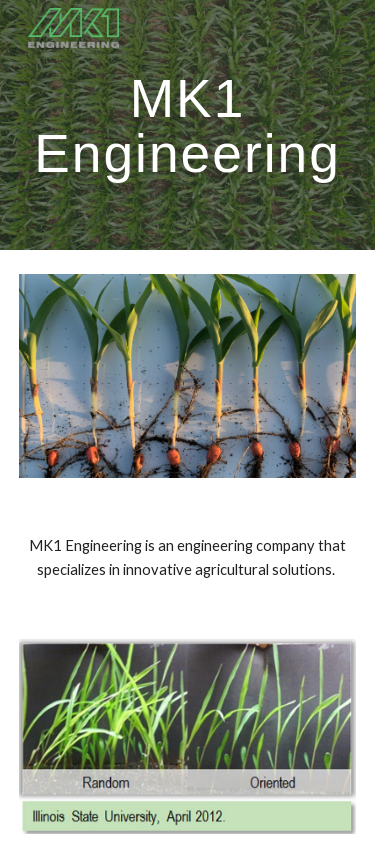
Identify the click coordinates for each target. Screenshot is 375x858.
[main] (188, 125)
